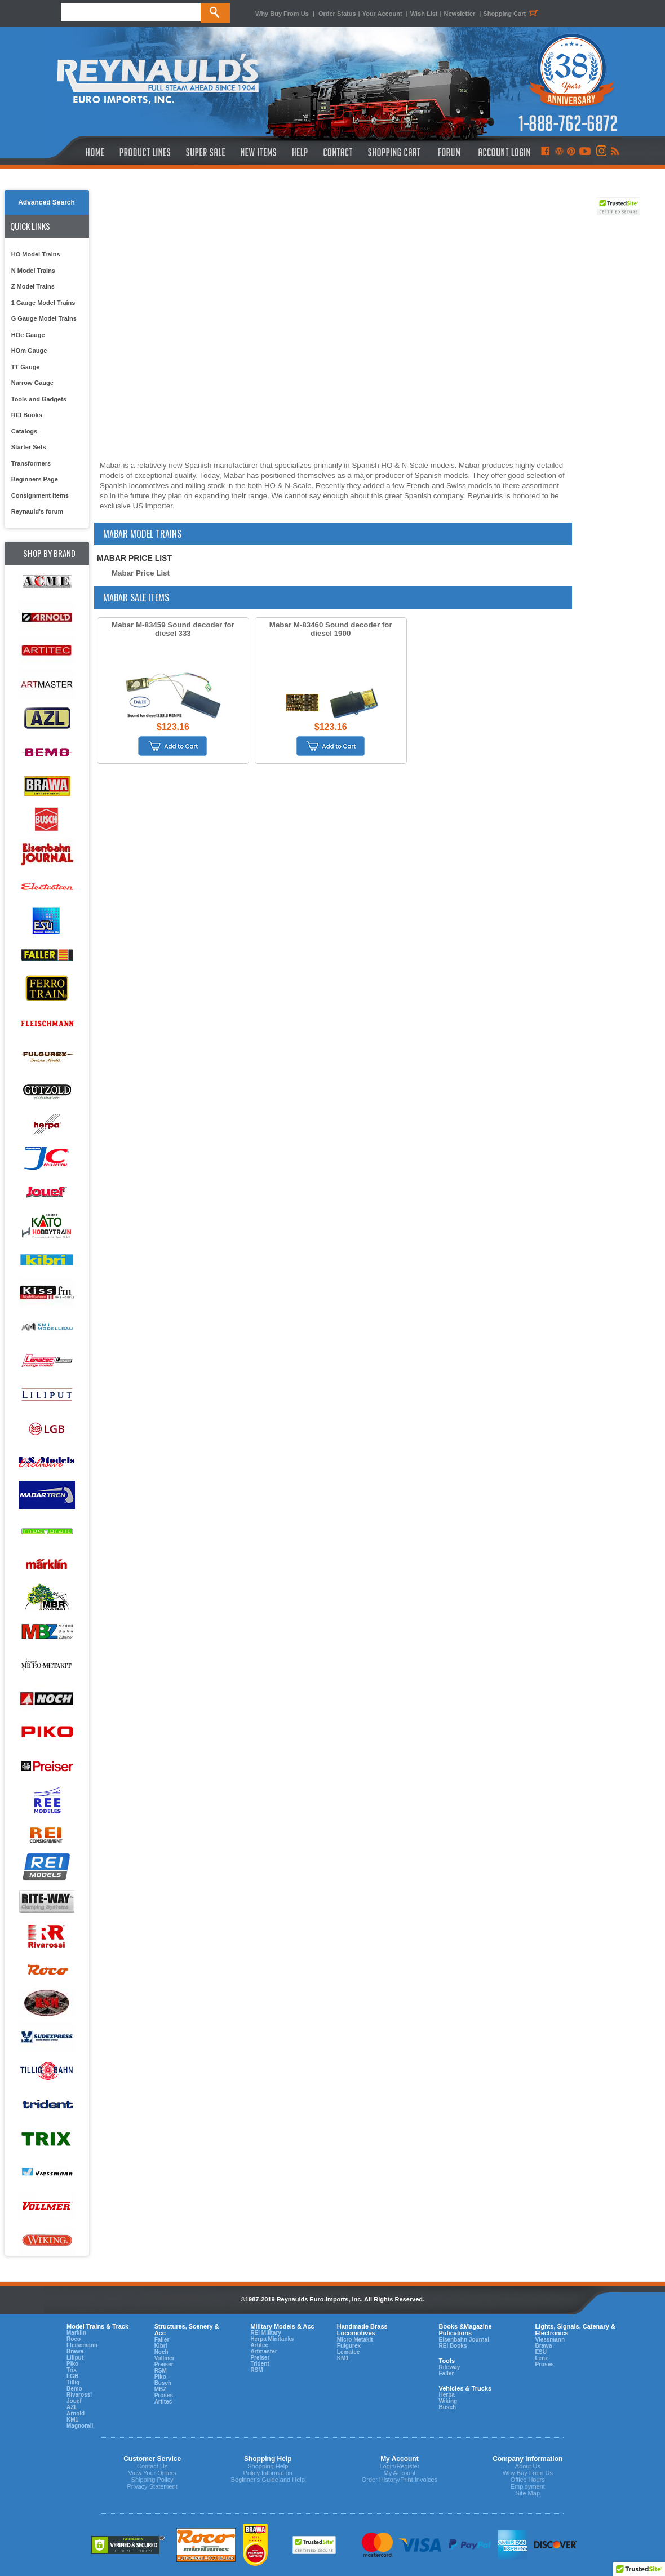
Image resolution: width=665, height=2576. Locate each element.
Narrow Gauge (32, 382)
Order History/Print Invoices (399, 2479)
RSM (160, 2370)
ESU (541, 2352)
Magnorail (79, 2426)
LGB (72, 2376)
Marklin (76, 2333)
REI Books (26, 414)
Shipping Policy (152, 2479)
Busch (163, 2383)
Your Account (383, 13)
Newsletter (460, 13)
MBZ (160, 2389)
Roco (73, 2339)
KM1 (72, 2419)
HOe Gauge (28, 334)
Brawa (74, 2351)
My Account (399, 2472)
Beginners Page (34, 479)
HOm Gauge (29, 350)
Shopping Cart (512, 13)
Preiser (164, 2364)
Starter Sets (28, 447)
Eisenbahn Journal (463, 2339)
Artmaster (263, 2351)
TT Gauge (25, 367)
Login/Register (399, 2466)
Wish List (424, 13)
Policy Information (267, 2472)
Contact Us (152, 2466)
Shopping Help (267, 2466)
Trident (259, 2364)
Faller (162, 2339)
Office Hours (528, 2479)
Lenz (541, 2358)
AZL (71, 2407)
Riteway (449, 2367)
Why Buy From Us (282, 13)
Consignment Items (40, 495)
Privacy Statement (152, 2486)
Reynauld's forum (37, 511)
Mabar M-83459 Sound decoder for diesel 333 (173, 629)
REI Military (265, 2333)
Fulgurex (349, 2346)
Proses (163, 2395)
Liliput (74, 2357)
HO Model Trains (35, 254)
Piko (72, 2364)
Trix (71, 2370)
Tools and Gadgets (38, 399)
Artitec (163, 2401)
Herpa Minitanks (272, 2339)
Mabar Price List (141, 573)
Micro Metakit (355, 2339)
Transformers (31, 463)
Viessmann (550, 2339)
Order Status (337, 13)
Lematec (348, 2352)
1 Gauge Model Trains (43, 302)
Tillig (72, 2382)
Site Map (528, 2493)
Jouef (74, 2401)
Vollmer (164, 2358)
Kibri (160, 2346)
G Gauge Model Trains (44, 318)
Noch (161, 2352)
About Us (527, 2466)
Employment (528, 2486)
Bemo (74, 2388)
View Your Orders (152, 2472)
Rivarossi (79, 2395)
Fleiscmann (81, 2345)
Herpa (446, 2395)
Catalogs (24, 431)
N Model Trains (33, 270)
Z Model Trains (33, 286)
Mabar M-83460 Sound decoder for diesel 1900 (330, 629)
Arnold (75, 2413)
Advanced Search (46, 202)
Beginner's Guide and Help (268, 2479)
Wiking (447, 2401)
